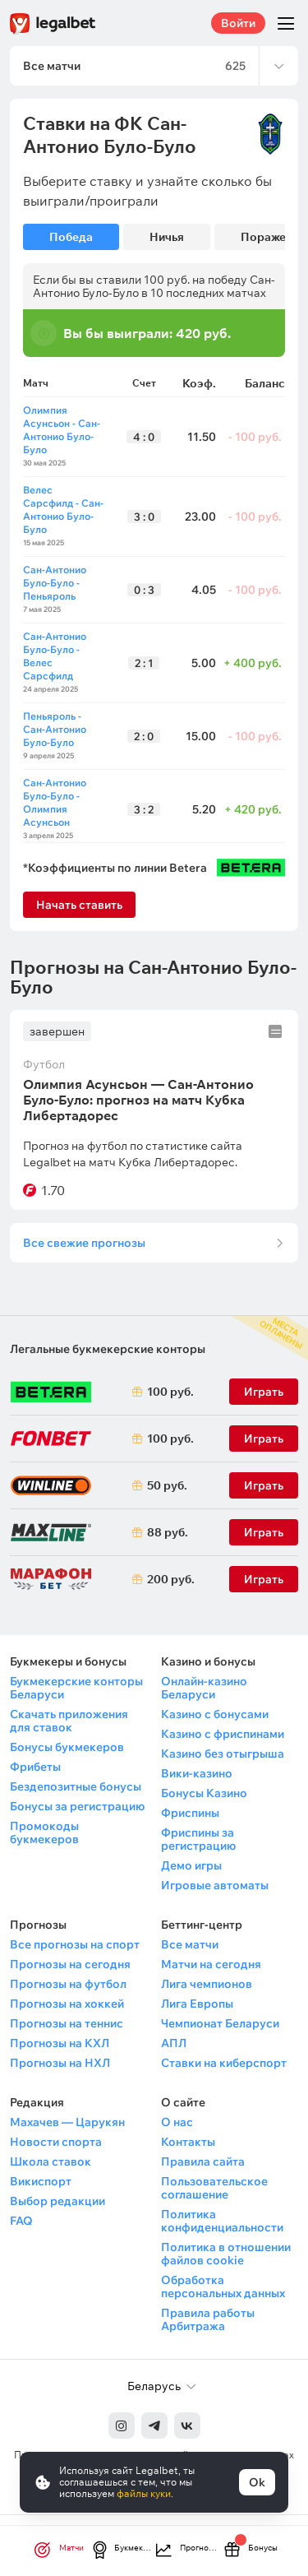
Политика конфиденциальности (222, 2221)
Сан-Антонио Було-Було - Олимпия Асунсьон (54, 802)
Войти (238, 23)
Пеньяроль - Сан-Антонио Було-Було (54, 729)
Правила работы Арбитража (208, 2319)
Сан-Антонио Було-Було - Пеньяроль (54, 582)
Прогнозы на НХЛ (60, 2062)
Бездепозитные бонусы (75, 1786)
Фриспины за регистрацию (198, 1839)
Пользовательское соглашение (214, 2188)
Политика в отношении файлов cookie (226, 2254)
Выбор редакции (57, 2201)
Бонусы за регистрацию (77, 1806)
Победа (71, 236)
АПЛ (173, 2043)
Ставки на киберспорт (224, 2062)
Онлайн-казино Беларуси (204, 1688)
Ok (257, 2482)
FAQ (21, 2220)
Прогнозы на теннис (66, 2023)
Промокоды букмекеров (44, 1832)
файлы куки (144, 2493)
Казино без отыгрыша (222, 1753)
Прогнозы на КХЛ (59, 2043)
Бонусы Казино (204, 1793)
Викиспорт (40, 2181)
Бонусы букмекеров (67, 1747)
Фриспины (190, 1812)
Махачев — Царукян (67, 2122)
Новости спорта (56, 2141)
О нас (177, 2122)
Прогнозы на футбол (68, 1983)
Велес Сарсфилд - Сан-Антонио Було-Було (63, 509)
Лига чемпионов (206, 1983)
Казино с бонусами (215, 1714)
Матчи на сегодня (211, 1964)
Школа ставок (50, 2161)
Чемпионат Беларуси (220, 2023)
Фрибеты (35, 1766)
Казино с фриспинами (222, 1733)
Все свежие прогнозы (84, 1242)
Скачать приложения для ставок (69, 1721)
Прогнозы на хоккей (67, 2003)
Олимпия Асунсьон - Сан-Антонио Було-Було (61, 430)
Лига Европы (197, 2003)
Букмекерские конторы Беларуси (76, 1688)
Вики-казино (196, 1773)
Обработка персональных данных (223, 2286)
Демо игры (191, 1865)
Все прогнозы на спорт (75, 1944)
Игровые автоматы (215, 1885)
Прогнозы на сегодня (70, 1964)
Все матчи (189, 1944)
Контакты (188, 2141)
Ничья (166, 236)
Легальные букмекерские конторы (107, 1348)
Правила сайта (203, 2161)
